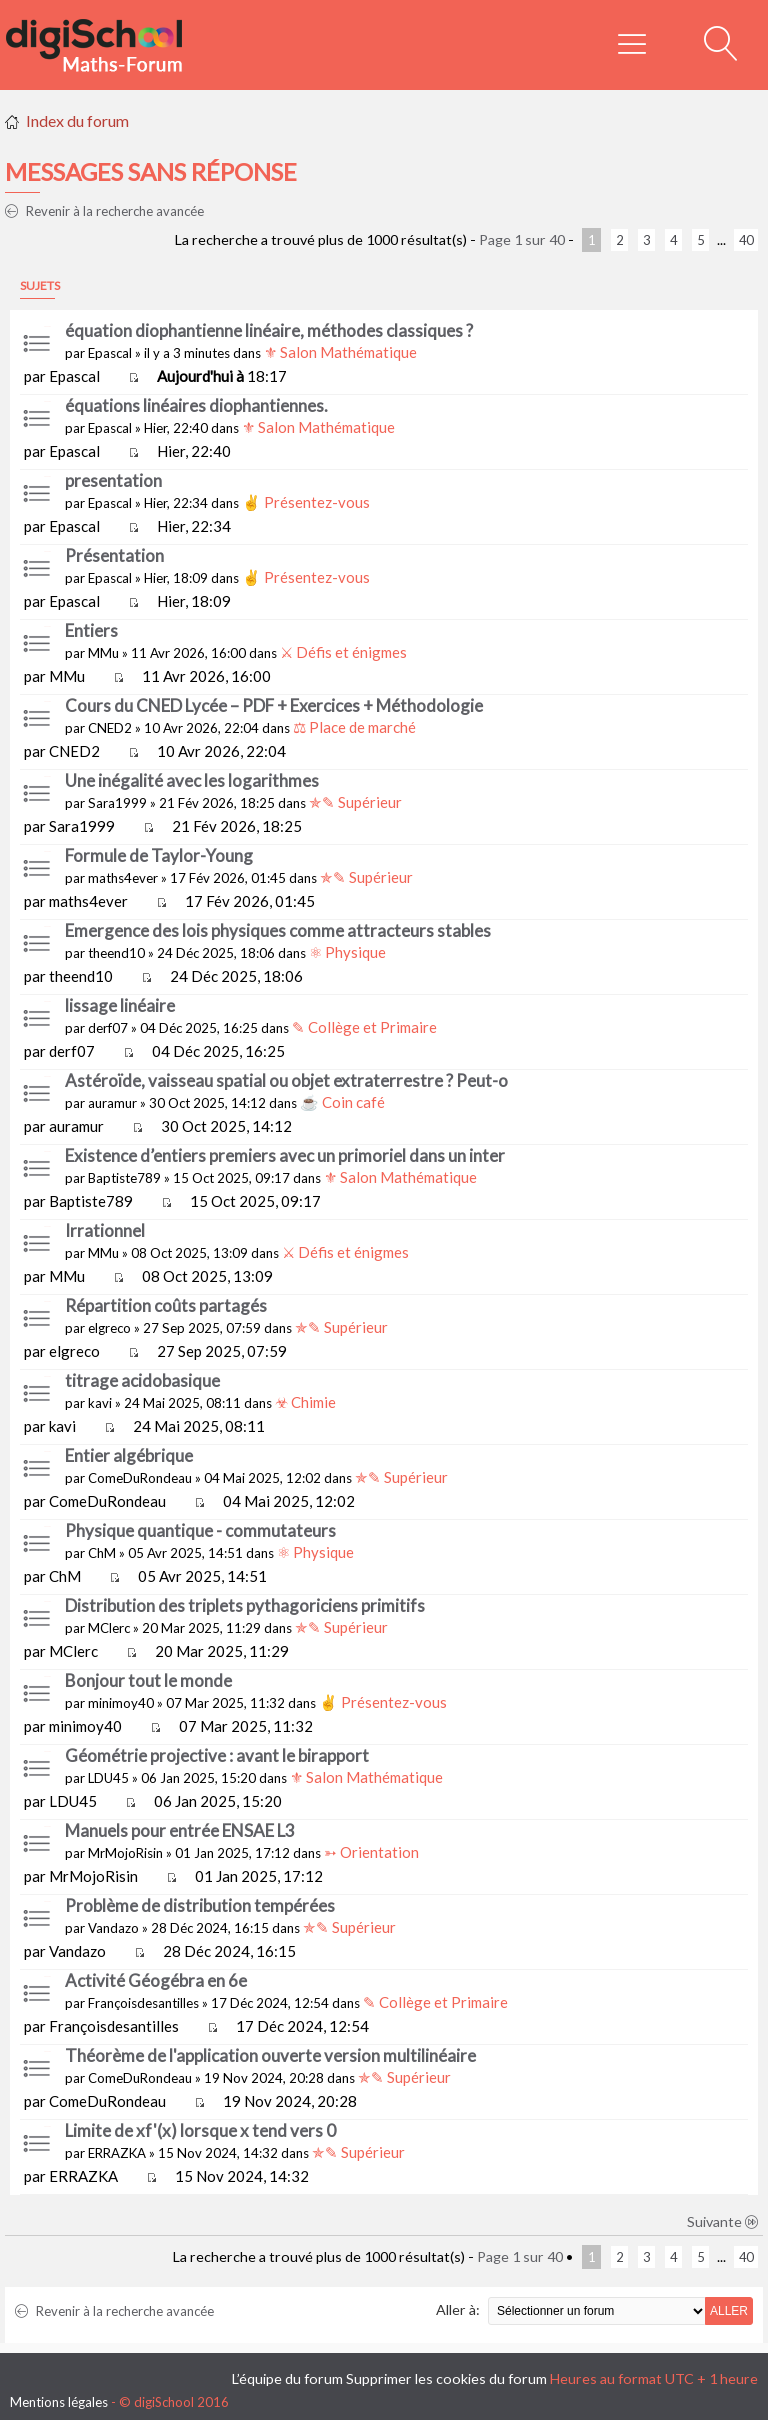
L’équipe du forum (287, 2378)
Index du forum (77, 120)
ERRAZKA (117, 2153)
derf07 (108, 1028)
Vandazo (113, 1928)
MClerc (109, 1628)
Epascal (110, 353)
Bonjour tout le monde (148, 1680)
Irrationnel (105, 1230)
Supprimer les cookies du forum (446, 2378)
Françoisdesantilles (143, 2003)
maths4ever (123, 878)
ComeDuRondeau (140, 1478)
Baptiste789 (124, 1178)
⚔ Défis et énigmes (343, 652)
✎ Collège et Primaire (364, 1027)
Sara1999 (117, 803)
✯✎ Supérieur (355, 802)
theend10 (116, 953)
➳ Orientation (371, 1852)
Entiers (91, 630)
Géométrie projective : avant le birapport (217, 1755)
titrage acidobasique (142, 1380)
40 (746, 240)
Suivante (723, 2221)
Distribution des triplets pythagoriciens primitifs (245, 1605)
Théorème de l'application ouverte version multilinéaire (270, 2055)
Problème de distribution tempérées (200, 1905)
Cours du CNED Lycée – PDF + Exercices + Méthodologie (274, 705)
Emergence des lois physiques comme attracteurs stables (278, 930)
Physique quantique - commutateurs (200, 1530)
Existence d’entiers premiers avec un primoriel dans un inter (285, 1155)
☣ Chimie (305, 1402)
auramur (112, 1103)
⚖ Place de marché (354, 727)
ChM (102, 1553)
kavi (100, 1403)
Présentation (114, 555)
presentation (113, 480)
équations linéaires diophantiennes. (196, 405)
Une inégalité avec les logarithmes (192, 780)
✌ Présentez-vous (306, 502)
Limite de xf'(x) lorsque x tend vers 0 (200, 2130)
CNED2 (110, 728)
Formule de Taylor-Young (159, 855)
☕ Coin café (342, 1102)
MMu (103, 653)
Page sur (522, 239)
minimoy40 (121, 1703)
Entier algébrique (129, 1455)
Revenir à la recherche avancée (104, 211)
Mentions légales (59, 2402)
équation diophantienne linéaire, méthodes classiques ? (269, 330)
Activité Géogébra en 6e (156, 1980)
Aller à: (458, 2309)
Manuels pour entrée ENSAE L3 (180, 1830)
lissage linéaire (120, 1005)
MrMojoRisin (125, 1853)
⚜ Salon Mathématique (340, 352)
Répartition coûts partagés (166, 1305)
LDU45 (108, 1778)
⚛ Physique (347, 952)
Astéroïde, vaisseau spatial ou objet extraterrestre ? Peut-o (286, 1080)
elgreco (109, 1328)
